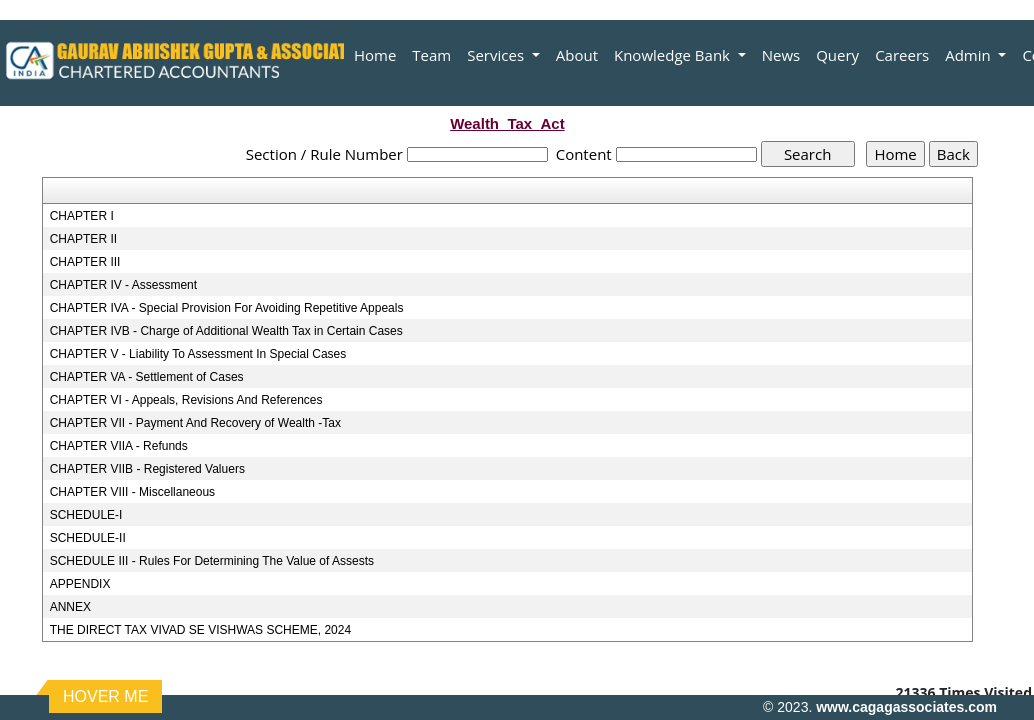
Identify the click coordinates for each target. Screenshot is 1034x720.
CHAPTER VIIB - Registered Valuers (147, 469)
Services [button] (497, 55)
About (577, 55)
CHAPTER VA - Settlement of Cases (147, 377)
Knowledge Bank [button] (674, 55)
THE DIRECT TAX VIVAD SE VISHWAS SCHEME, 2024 (200, 630)
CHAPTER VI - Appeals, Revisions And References (186, 400)
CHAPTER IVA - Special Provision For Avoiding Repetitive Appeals (227, 308)
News (781, 55)
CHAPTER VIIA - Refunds (119, 446)
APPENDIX (80, 584)
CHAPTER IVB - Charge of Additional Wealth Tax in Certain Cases (226, 331)
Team (431, 55)
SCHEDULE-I (86, 515)
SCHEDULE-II (88, 538)
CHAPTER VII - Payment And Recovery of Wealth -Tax (195, 423)
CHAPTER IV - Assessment (123, 285)
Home (375, 55)
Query (837, 55)
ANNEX (70, 607)
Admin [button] (969, 55)
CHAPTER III (85, 262)
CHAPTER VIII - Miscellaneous (132, 492)
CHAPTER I (82, 216)
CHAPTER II (83, 239)
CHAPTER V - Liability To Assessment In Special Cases (198, 354)
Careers (902, 55)
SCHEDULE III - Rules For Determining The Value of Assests (212, 561)
